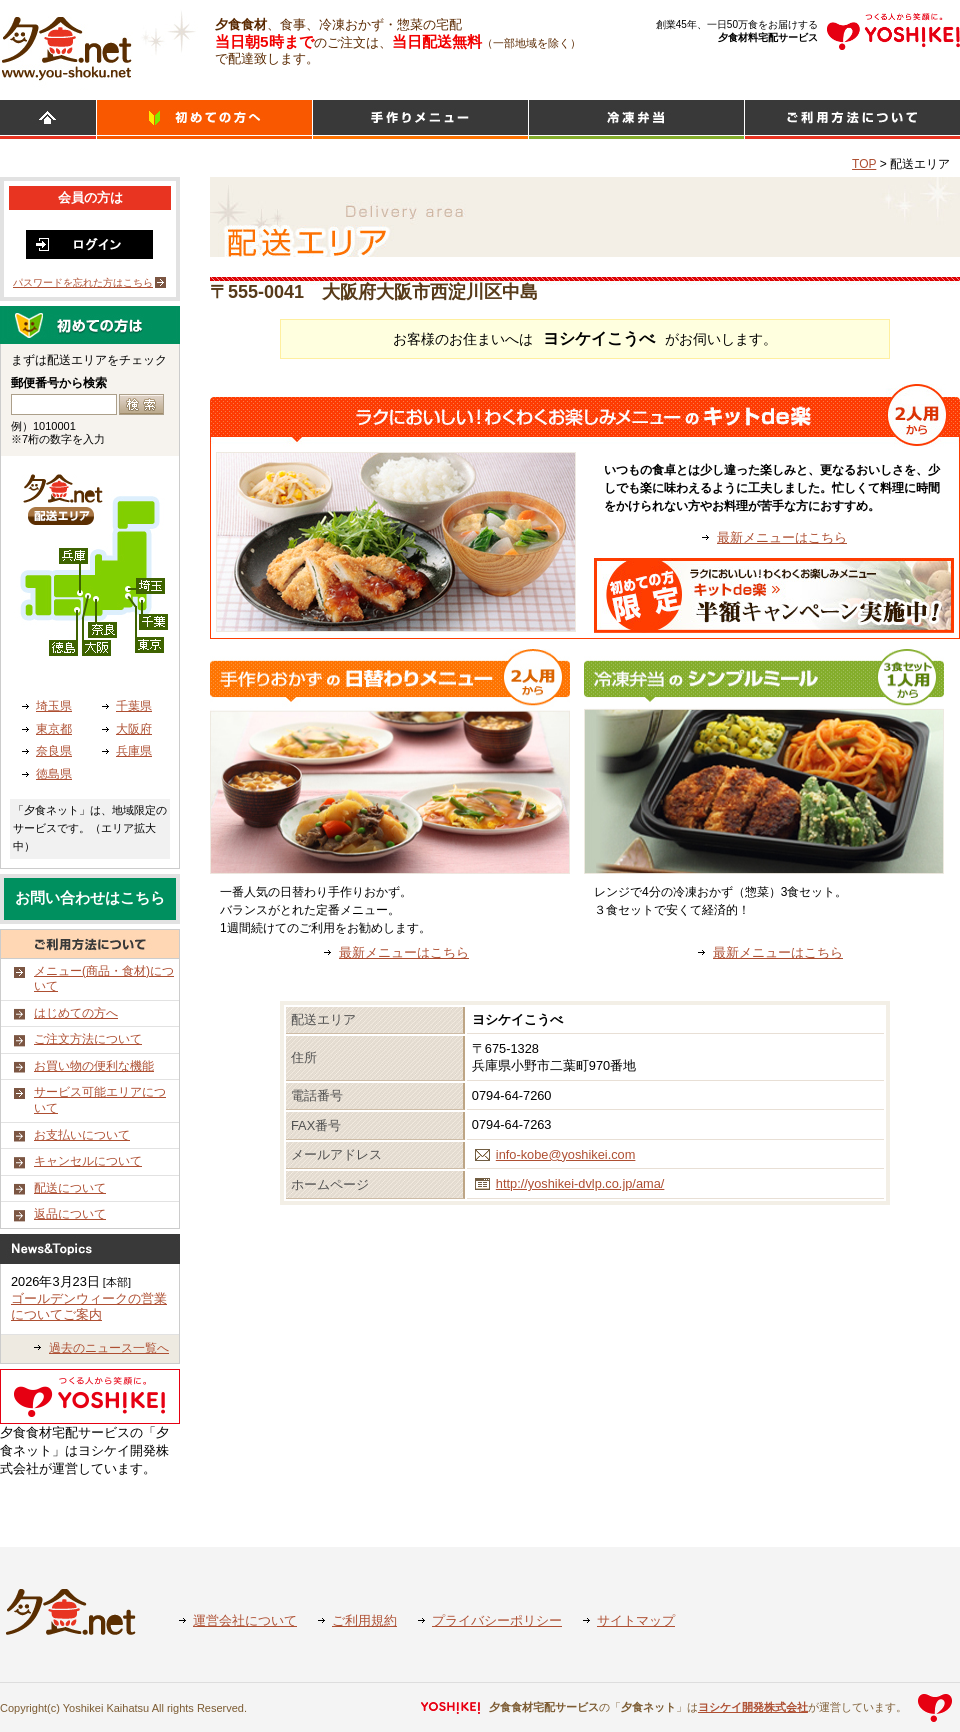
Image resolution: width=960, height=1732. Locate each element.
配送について (70, 1188)
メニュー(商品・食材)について (104, 979)
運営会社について (245, 1620)
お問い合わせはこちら (90, 898)
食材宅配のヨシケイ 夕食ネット (66, 45)
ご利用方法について (852, 119)
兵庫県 (134, 751)
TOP (864, 164)
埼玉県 (54, 706)
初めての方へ (204, 119)
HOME (48, 119)
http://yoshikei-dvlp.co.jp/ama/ (580, 1183)
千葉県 (134, 706)
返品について (70, 1214)
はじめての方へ (76, 1013)
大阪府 (134, 729)
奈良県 (54, 751)
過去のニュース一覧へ (109, 1348)
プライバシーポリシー (497, 1620)
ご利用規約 (364, 1620)
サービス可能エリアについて (100, 1100)
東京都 (54, 729)
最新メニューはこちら (782, 537)
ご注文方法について (88, 1039)
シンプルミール (636, 119)
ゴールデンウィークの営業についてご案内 (89, 1307)
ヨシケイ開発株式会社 (753, 1707)
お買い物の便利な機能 (94, 1066)
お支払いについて (82, 1135)
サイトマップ (636, 1620)
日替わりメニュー (420, 119)
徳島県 (54, 774)
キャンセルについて (88, 1161)
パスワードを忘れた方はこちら (83, 282)
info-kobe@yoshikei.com (566, 1154)
